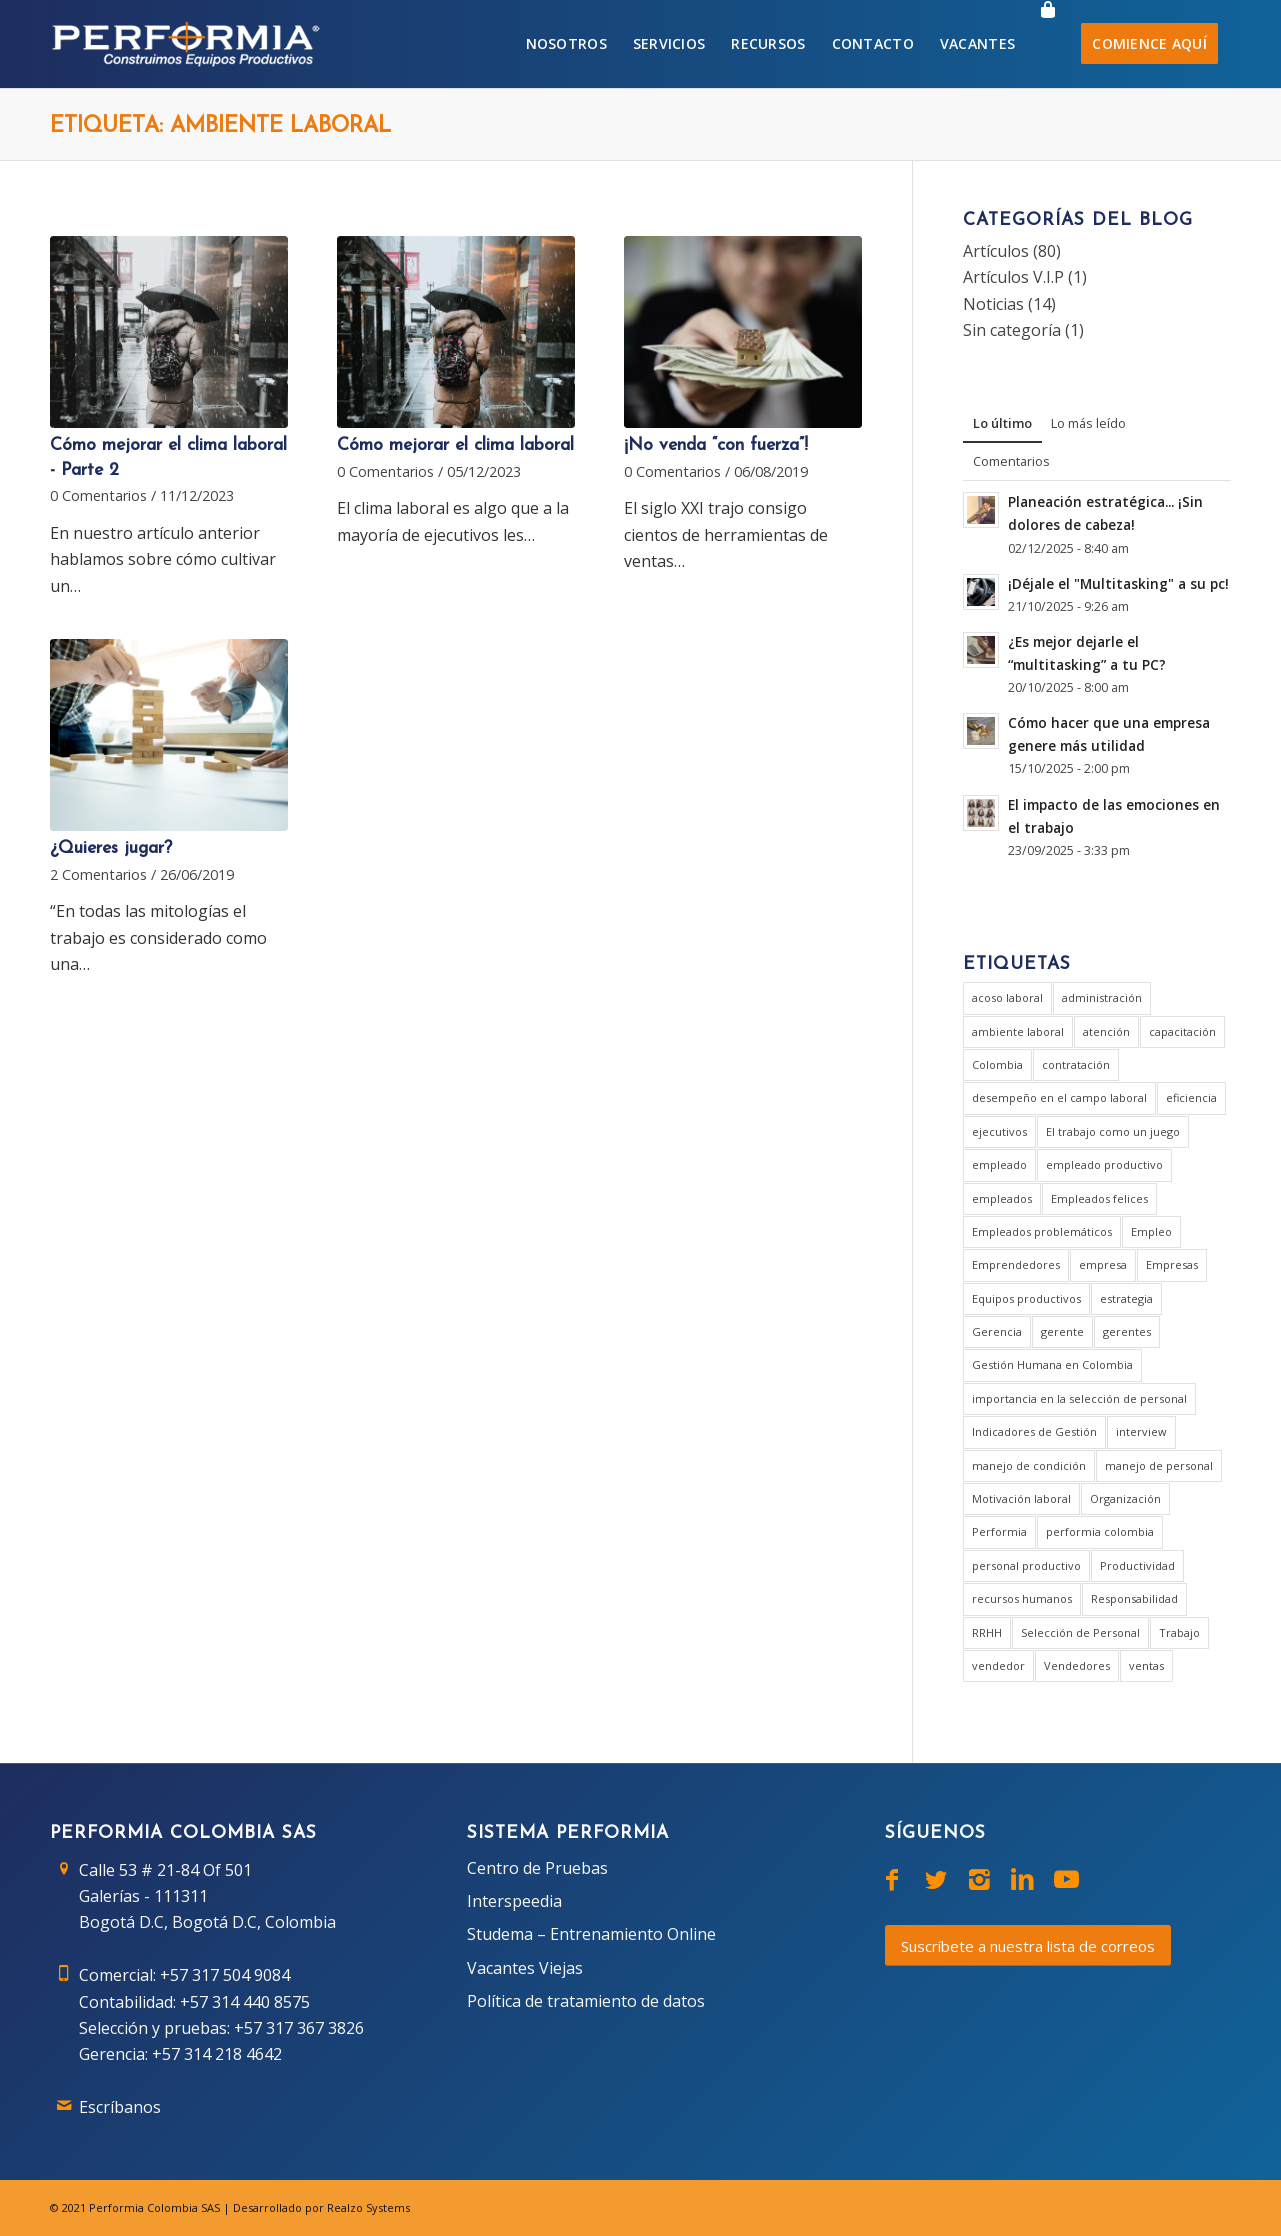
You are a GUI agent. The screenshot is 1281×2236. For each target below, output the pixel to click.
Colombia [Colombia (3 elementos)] (997, 1064)
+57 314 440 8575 (245, 2002)
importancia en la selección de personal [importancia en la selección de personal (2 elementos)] (1079, 1398)
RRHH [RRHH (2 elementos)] (987, 1632)
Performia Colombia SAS (154, 2207)
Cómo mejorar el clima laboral (455, 445)
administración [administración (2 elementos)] (1102, 997)
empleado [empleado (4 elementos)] (999, 1164)
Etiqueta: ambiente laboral (220, 126)
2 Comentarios (98, 874)
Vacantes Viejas (525, 1968)
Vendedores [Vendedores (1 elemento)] (1077, 1665)
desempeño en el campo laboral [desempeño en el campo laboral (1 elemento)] (1059, 1097)
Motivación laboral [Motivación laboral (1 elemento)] (1021, 1498)
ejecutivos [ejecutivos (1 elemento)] (999, 1131)
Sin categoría (1012, 330)
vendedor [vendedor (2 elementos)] (998, 1665)
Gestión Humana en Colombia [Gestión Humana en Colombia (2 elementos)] (1052, 1364)
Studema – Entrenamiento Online (591, 1934)
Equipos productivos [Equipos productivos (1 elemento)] (1026, 1298)
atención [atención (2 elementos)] (1106, 1031)
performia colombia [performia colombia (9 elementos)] (1100, 1531)
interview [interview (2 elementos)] (1141, 1431)
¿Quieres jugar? (111, 848)
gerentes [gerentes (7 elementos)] (1127, 1331)
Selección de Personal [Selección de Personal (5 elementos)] (1080, 1632)
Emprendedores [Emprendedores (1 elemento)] (1016, 1264)
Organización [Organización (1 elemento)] (1125, 1498)
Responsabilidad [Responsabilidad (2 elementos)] (1134, 1598)
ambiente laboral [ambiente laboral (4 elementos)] (1018, 1031)
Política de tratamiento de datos (586, 2001)
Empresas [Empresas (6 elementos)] (1172, 1264)
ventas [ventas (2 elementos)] (1146, 1665)
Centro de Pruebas (537, 1868)
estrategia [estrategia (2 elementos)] (1126, 1298)
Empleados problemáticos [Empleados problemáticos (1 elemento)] (1042, 1231)
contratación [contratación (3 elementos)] (1076, 1064)
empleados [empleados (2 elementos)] (1002, 1198)
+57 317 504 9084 (225, 1975)
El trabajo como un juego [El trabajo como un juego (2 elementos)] (1113, 1131)
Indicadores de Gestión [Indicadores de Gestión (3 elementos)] (1034, 1431)
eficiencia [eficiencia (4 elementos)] (1191, 1097)
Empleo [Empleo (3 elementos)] (1151, 1231)
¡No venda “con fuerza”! (716, 445)
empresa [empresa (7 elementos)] (1103, 1264)
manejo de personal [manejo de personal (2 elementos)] (1159, 1465)
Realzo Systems (368, 2207)
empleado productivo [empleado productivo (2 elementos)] (1104, 1164)
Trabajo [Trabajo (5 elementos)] (1179, 1632)
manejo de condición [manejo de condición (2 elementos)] (1029, 1465)
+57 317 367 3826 (299, 2028)
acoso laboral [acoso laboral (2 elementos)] (1007, 997)
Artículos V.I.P (1013, 277)
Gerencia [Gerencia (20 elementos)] (997, 1331)
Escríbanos (120, 2107)
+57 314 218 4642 (217, 2054)
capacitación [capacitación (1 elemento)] (1182, 1031)
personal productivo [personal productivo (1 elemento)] (1026, 1565)
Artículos (996, 251)
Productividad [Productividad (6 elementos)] (1137, 1565)
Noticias (993, 304)
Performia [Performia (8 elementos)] (999, 1531)
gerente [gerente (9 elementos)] (1062, 1331)
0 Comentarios (98, 495)
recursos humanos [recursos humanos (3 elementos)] (1022, 1598)
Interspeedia (514, 1901)
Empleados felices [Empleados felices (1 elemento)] (1099, 1198)
